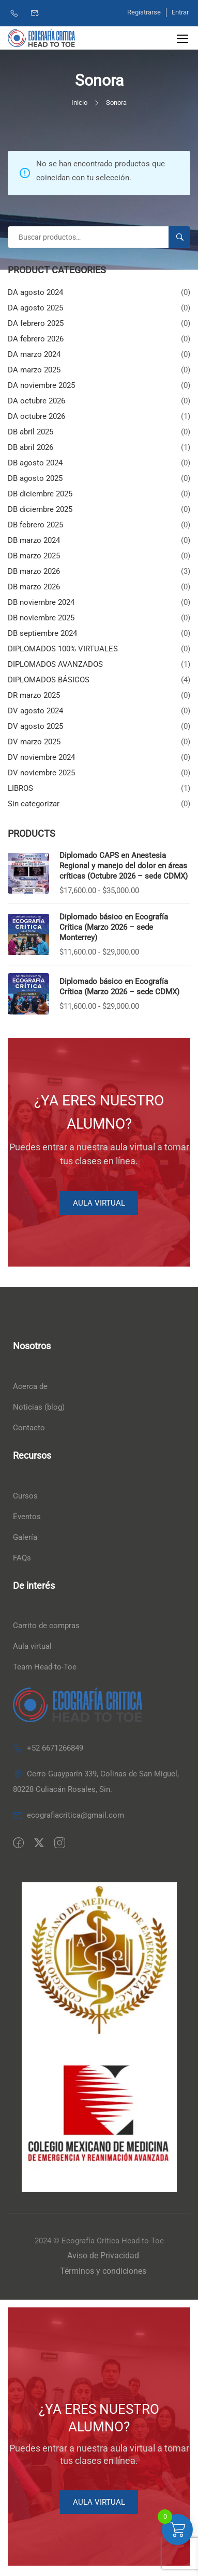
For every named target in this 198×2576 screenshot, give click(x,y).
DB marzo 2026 (34, 571)
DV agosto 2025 (35, 726)
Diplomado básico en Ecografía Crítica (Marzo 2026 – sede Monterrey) (113, 927)
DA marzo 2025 (34, 369)
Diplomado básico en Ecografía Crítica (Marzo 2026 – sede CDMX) (119, 986)
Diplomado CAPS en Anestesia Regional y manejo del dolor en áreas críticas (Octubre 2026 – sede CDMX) (123, 866)
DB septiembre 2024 (42, 633)
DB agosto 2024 (35, 462)
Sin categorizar (33, 803)
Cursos (25, 1496)
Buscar (183, 237)
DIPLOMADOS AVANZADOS (55, 664)
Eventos (27, 1516)
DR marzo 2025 (34, 695)
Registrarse (144, 12)
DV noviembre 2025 (41, 772)
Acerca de (30, 1386)
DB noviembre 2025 (41, 617)
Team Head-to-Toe (45, 1667)
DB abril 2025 (30, 431)
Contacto (29, 1427)
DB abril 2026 (30, 447)
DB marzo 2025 (34, 555)
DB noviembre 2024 (41, 602)
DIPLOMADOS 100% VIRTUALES (63, 648)
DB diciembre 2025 (40, 493)
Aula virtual (32, 1646)
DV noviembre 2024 (41, 757)
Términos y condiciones (103, 2271)
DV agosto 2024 (35, 710)
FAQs (22, 1558)
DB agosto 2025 (35, 478)
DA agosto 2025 (35, 308)
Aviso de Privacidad (103, 2255)
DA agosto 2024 (35, 292)
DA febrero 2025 (36, 323)
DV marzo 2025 (34, 741)
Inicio (79, 102)
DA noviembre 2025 (41, 385)
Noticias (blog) (39, 1407)
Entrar (180, 12)
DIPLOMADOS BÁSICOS (48, 679)
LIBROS (20, 788)
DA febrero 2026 (36, 339)
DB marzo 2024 (34, 540)
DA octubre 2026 (36, 400)
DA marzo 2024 (34, 354)
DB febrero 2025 (35, 524)
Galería (25, 1537)
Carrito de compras (46, 1625)
